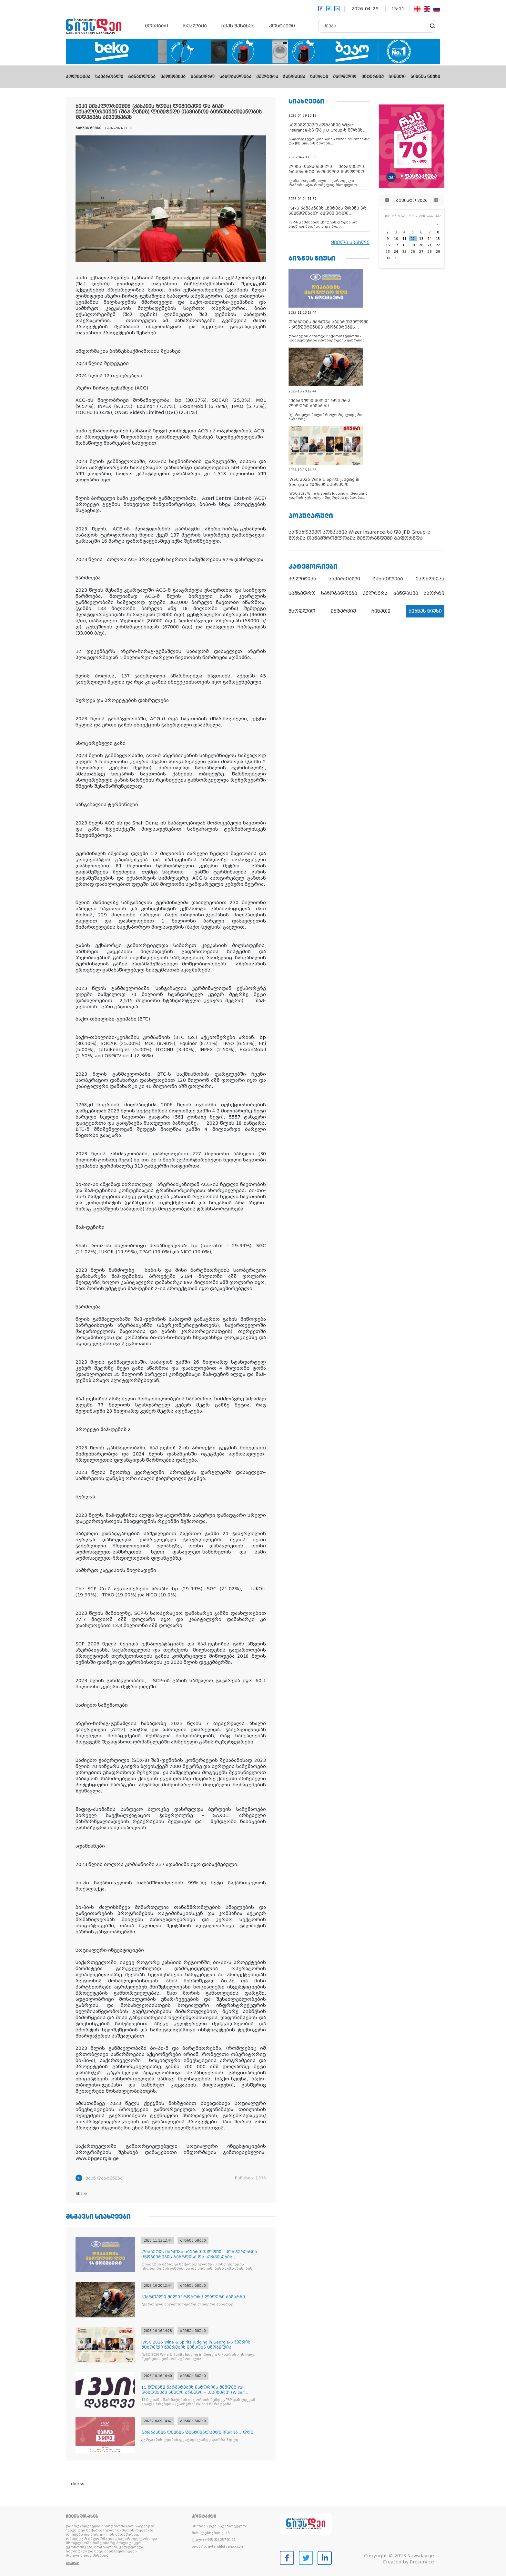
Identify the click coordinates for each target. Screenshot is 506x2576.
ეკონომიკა (173, 76)
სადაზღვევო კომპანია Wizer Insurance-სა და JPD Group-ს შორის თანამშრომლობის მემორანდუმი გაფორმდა (359, 535)
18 (404, 245)
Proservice (422, 2561)
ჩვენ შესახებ (238, 25)
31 (396, 258)
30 (388, 258)
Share (81, 2193)
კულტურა (267, 76)
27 (421, 251)
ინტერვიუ (372, 76)
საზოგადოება (235, 76)
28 (429, 251)
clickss (77, 2484)
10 (396, 239)
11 (404, 239)
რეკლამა (195, 25)
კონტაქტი (282, 25)
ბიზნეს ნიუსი (425, 76)
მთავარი (156, 25)
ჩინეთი (397, 76)
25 (404, 251)
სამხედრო (203, 76)
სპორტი (319, 76)
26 (413, 251)
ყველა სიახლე (350, 242)
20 (421, 245)
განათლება (142, 76)
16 (388, 245)
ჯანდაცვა (294, 76)
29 (438, 251)
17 (396, 245)
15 (438, 239)
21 (429, 245)
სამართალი (109, 76)
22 (438, 245)
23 (388, 251)
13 (421, 239)
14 (429, 239)
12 (413, 239)
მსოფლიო (344, 76)
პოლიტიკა (78, 76)
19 (413, 245)
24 (396, 251)
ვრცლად (72, 2563)
